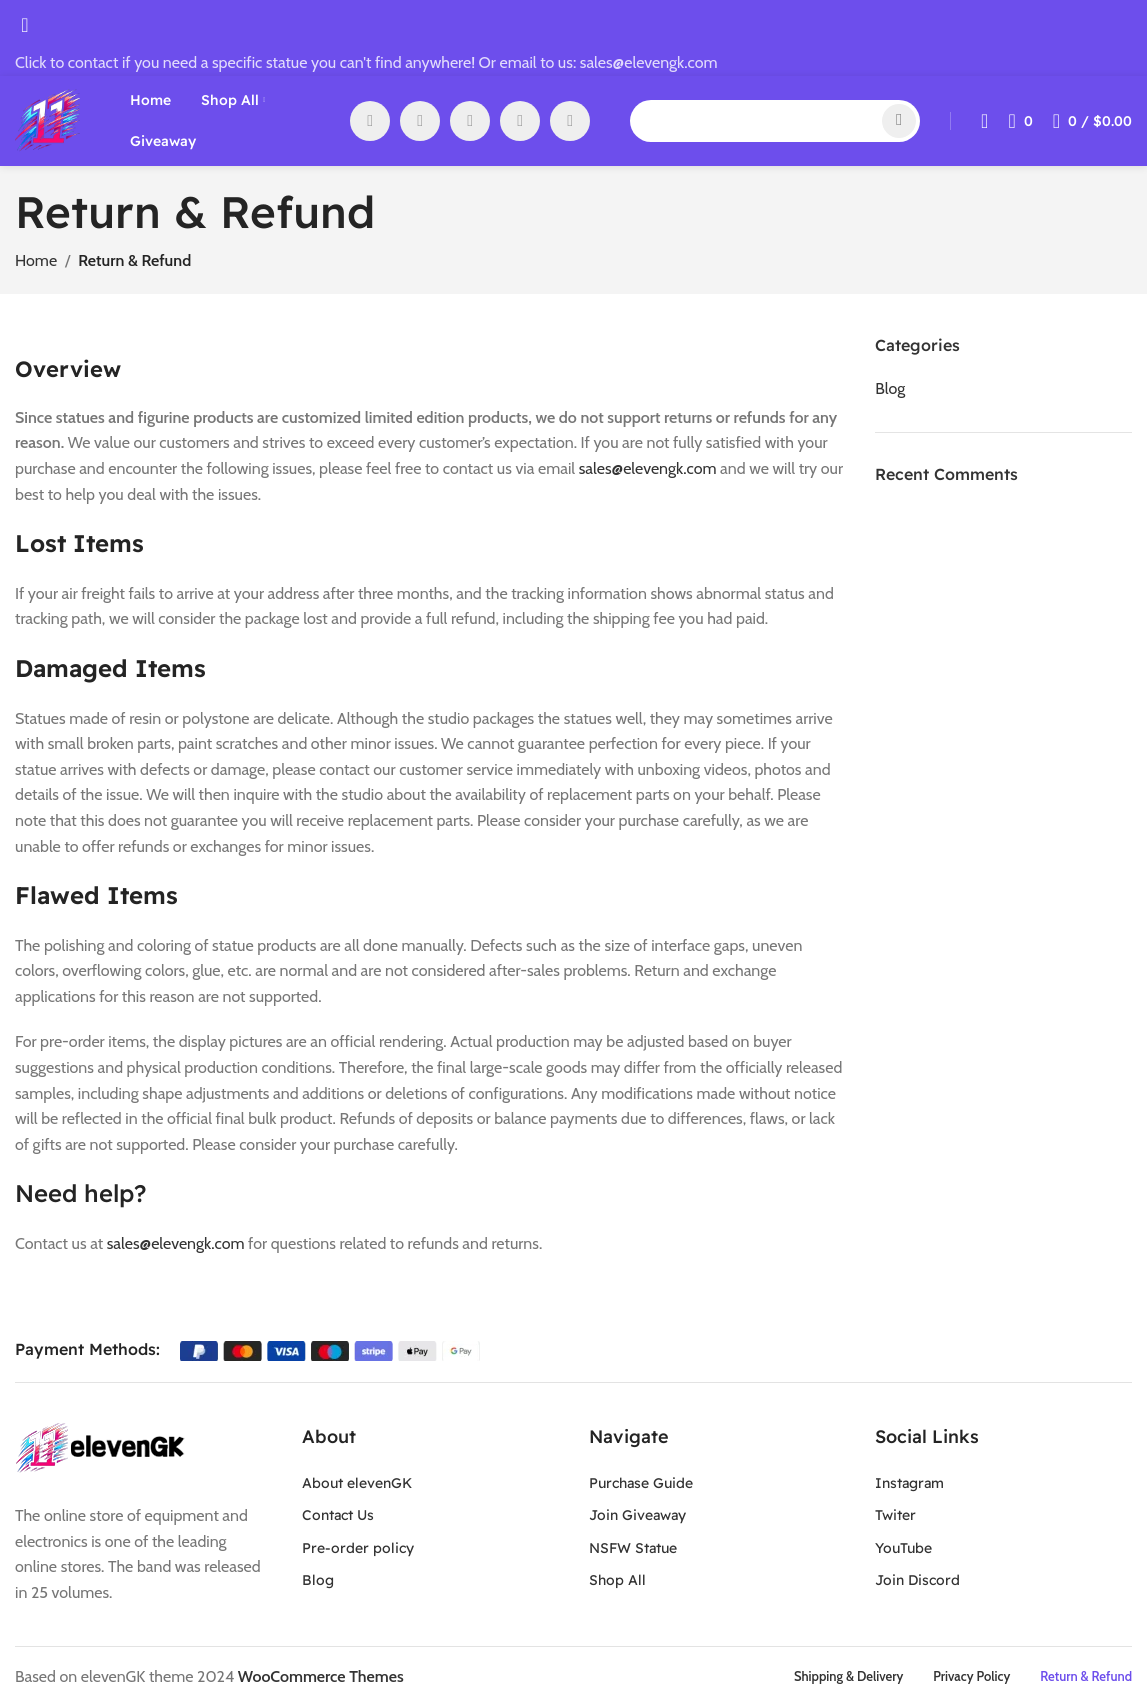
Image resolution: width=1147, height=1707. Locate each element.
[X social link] (420, 121)
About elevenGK (357, 1483)
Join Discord (917, 1580)
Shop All (617, 1580)
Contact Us (338, 1515)
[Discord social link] (570, 121)
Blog (318, 1580)
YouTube (903, 1548)
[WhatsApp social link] (520, 121)
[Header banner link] (573, 853)
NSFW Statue (633, 1548)
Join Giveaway (637, 1515)
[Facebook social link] (370, 121)
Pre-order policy (358, 1548)
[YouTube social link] (470, 121)
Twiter (895, 1515)
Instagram (909, 1483)
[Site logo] (47, 119)
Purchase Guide (641, 1483)
